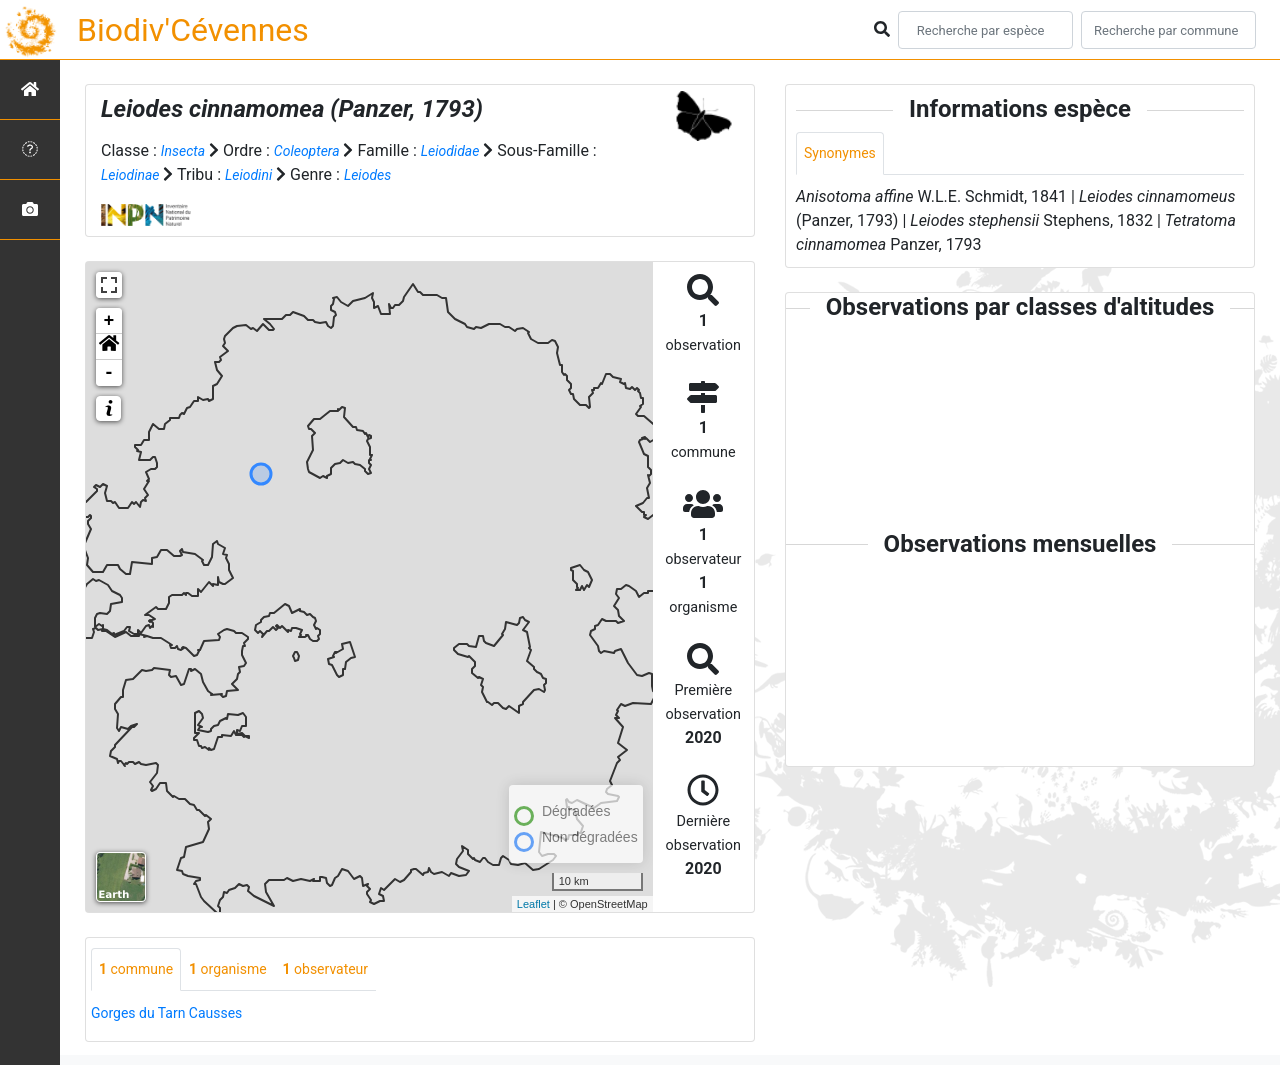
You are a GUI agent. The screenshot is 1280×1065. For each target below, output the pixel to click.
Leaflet (533, 903)
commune (141, 970)
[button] (109, 347)
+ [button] (109, 321)
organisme (244, 970)
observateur (354, 970)
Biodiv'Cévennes (193, 30)
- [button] (109, 373)
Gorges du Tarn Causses (177, 1015)
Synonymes (845, 154)
